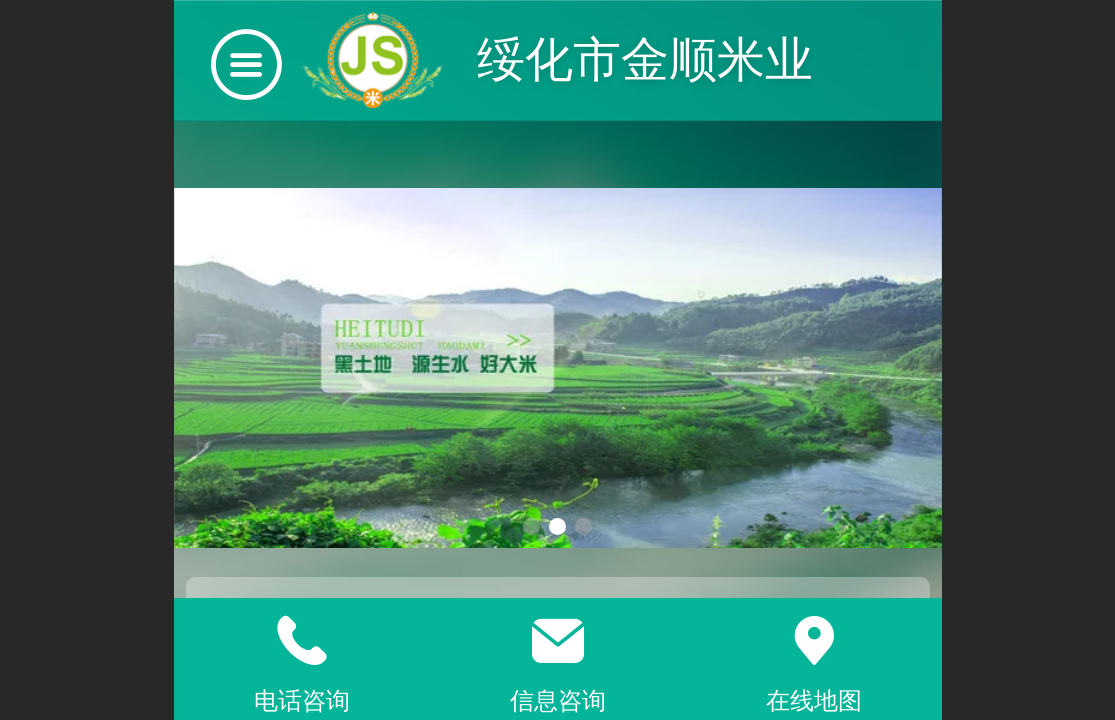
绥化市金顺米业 (645, 59)
